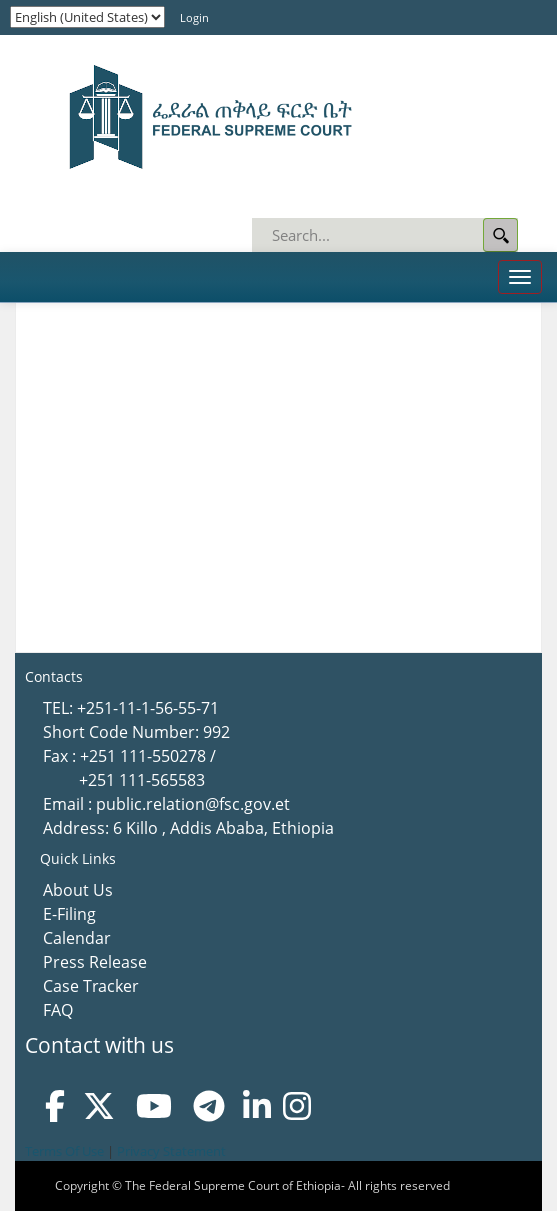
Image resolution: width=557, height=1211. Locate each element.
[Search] (386, 235)
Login (194, 17)
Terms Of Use (64, 1151)
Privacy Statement (171, 1151)
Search (500, 235)
